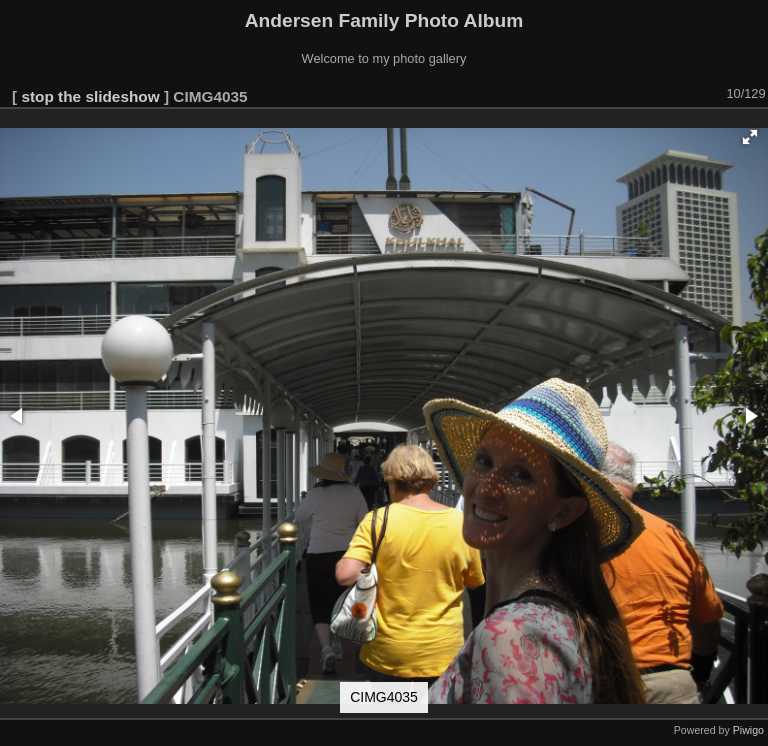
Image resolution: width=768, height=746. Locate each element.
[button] (750, 137)
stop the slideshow (90, 96)
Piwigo (748, 730)
